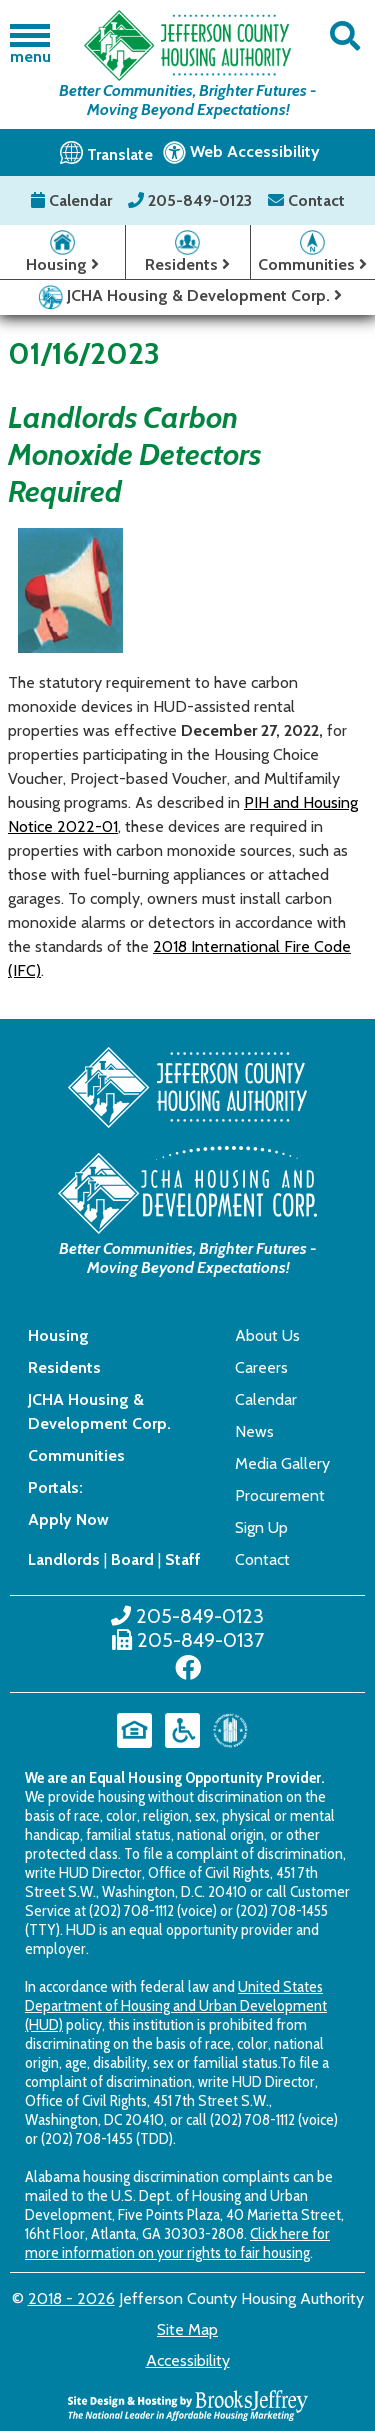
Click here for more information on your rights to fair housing (177, 2243)
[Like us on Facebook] (188, 1668)
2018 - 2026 (71, 2298)
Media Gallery (282, 1463)
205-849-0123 (192, 200)
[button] (345, 36)
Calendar (73, 200)
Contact (306, 200)
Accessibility (188, 2360)
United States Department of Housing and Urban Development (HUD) (176, 2005)
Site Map (187, 2329)
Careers (261, 1367)
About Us (267, 1335)
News (254, 1431)
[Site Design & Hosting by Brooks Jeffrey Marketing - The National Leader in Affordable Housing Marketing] (188, 2403)
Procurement (280, 1495)
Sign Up (261, 1527)
